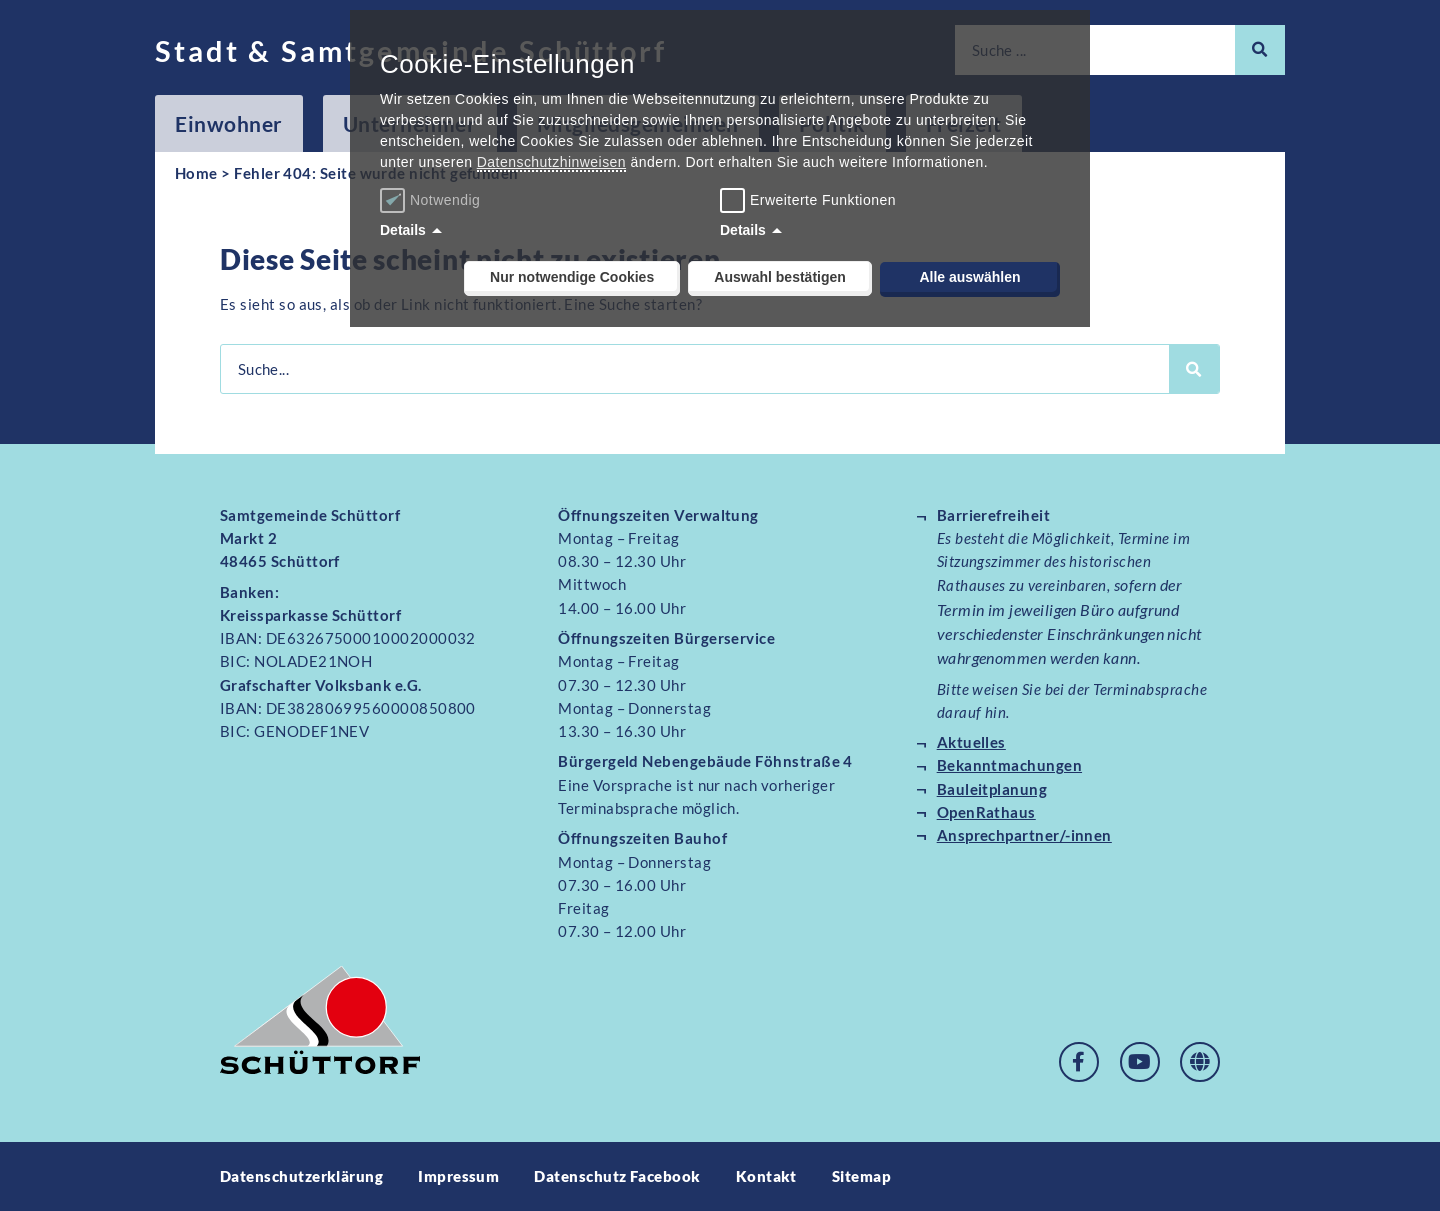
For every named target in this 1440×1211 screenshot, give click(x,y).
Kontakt (766, 1176)
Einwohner (229, 123)
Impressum (458, 1176)
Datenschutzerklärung (301, 1176)
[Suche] (1260, 50)
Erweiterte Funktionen (823, 200)
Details (403, 230)
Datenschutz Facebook (617, 1176)
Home (196, 173)
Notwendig (432, 200)
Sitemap (861, 1176)
